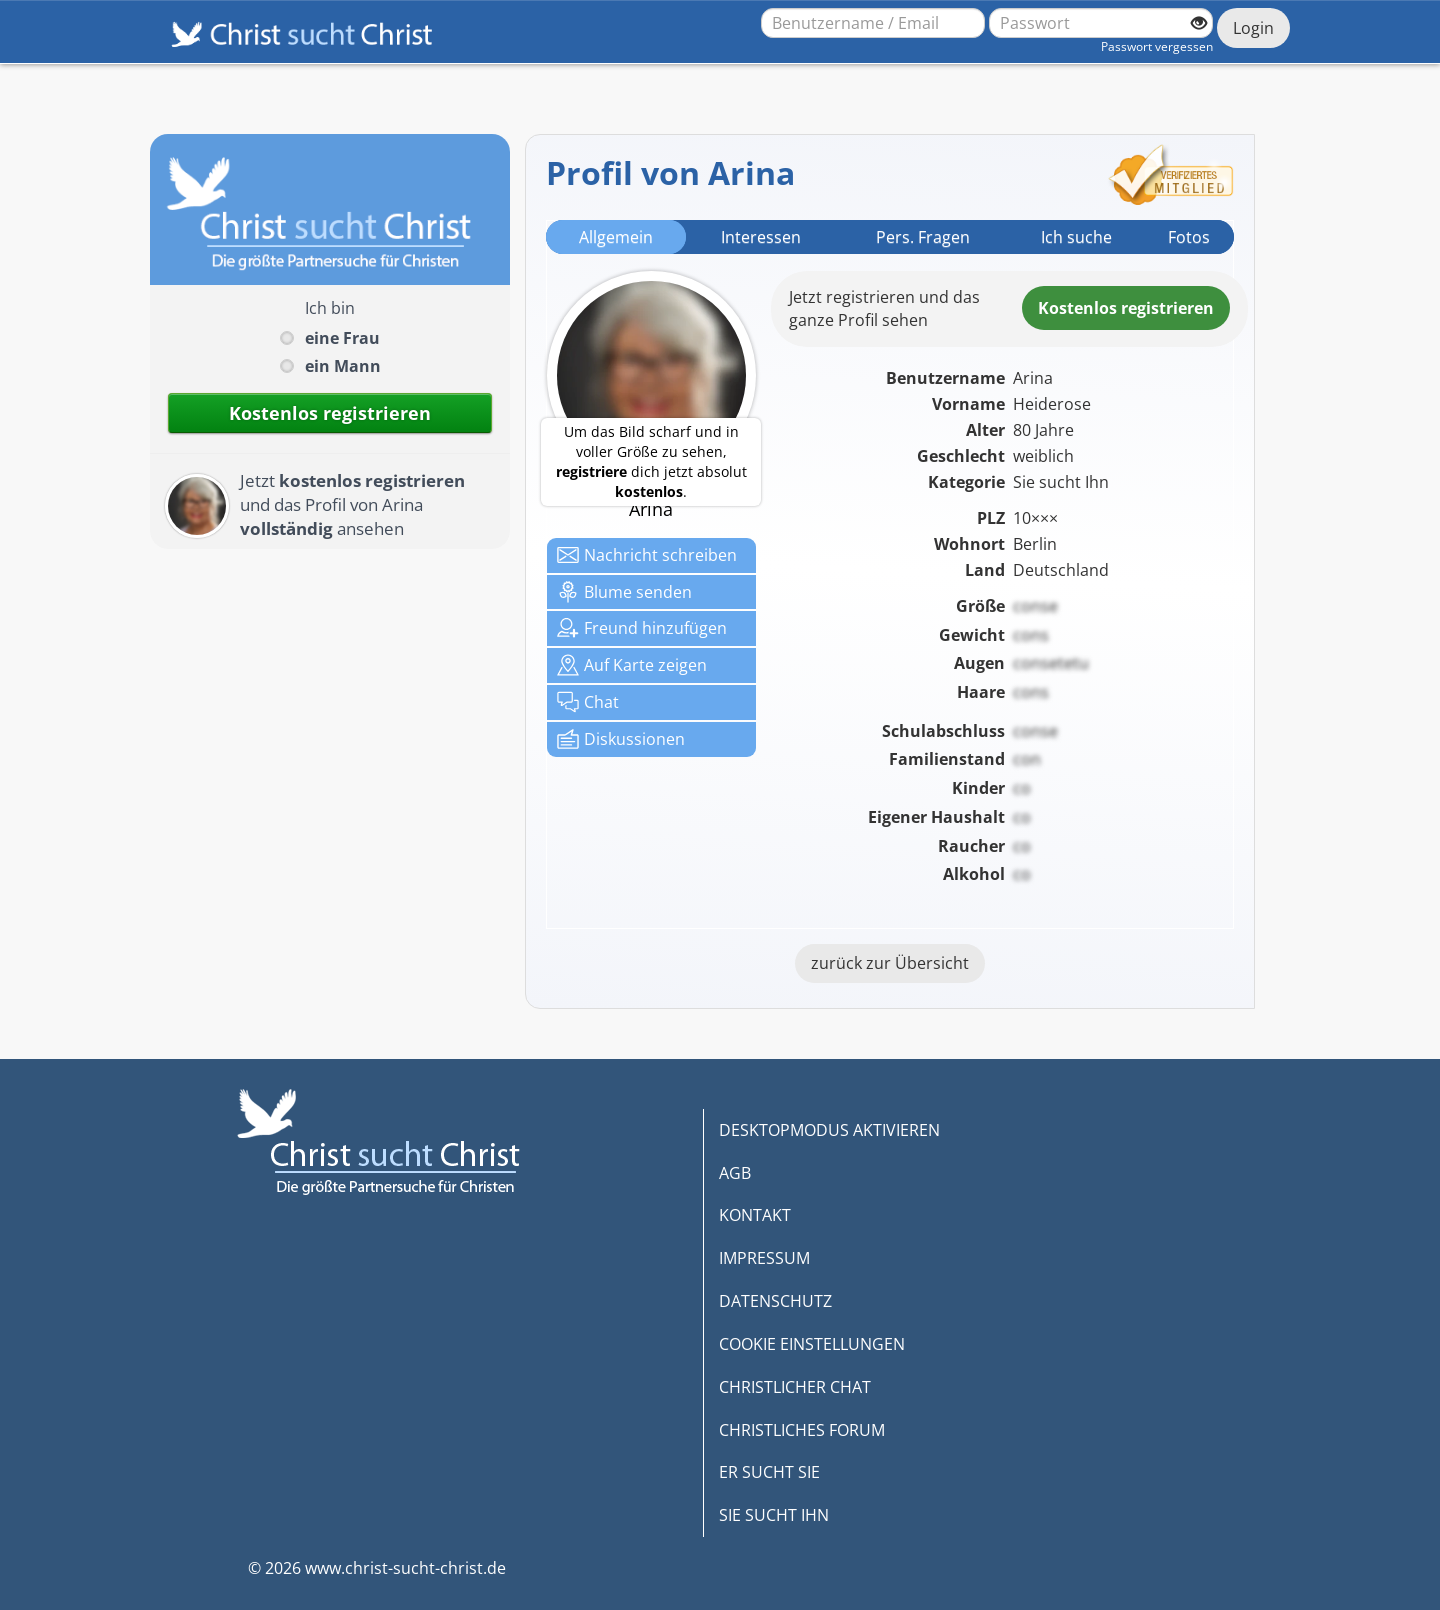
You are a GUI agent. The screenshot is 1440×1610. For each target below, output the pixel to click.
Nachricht (647, 555)
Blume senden (624, 592)
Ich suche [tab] (1076, 237)
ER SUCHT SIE (769, 1472)
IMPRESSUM (764, 1258)
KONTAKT (755, 1215)
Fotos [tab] (1189, 237)
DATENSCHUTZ (775, 1301)
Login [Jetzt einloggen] (1253, 28)
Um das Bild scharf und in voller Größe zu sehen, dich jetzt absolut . (651, 461)
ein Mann (343, 366)
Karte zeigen (632, 665)
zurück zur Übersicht (890, 963)
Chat (588, 702)
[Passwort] (1101, 23)
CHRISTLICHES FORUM (802, 1430)
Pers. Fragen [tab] (923, 237)
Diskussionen (621, 739)
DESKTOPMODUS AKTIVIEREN (829, 1130)
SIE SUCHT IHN (774, 1515)
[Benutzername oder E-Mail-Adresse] (873, 23)
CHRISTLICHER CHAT (795, 1387)
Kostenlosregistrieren (1126, 308)
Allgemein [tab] (616, 237)
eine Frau (342, 338)
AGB (735, 1173)
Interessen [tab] (761, 237)
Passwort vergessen (1157, 46)
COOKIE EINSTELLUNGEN (812, 1344)
